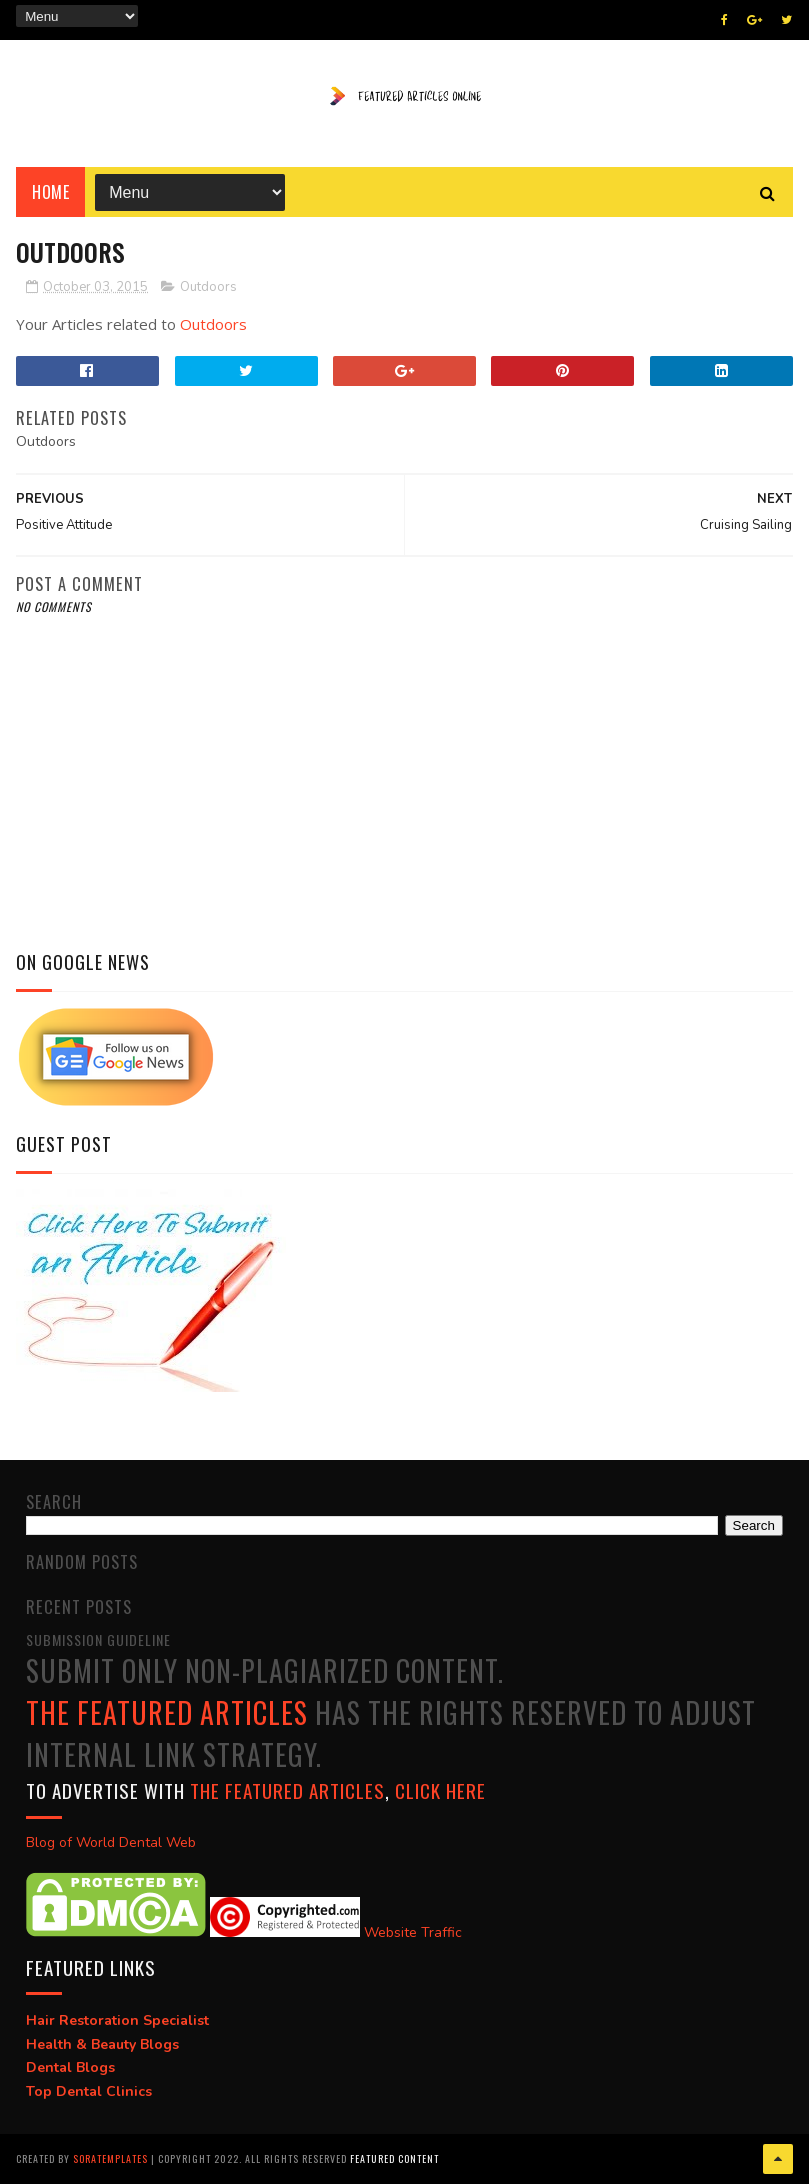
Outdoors (208, 287)
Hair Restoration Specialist (117, 2020)
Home (50, 192)
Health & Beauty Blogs (102, 2044)
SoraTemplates (110, 2158)
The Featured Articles (167, 1712)
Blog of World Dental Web (111, 1842)
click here (440, 1790)
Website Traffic (413, 1932)
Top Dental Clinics (89, 2091)
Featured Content (394, 2158)
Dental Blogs (70, 2067)
